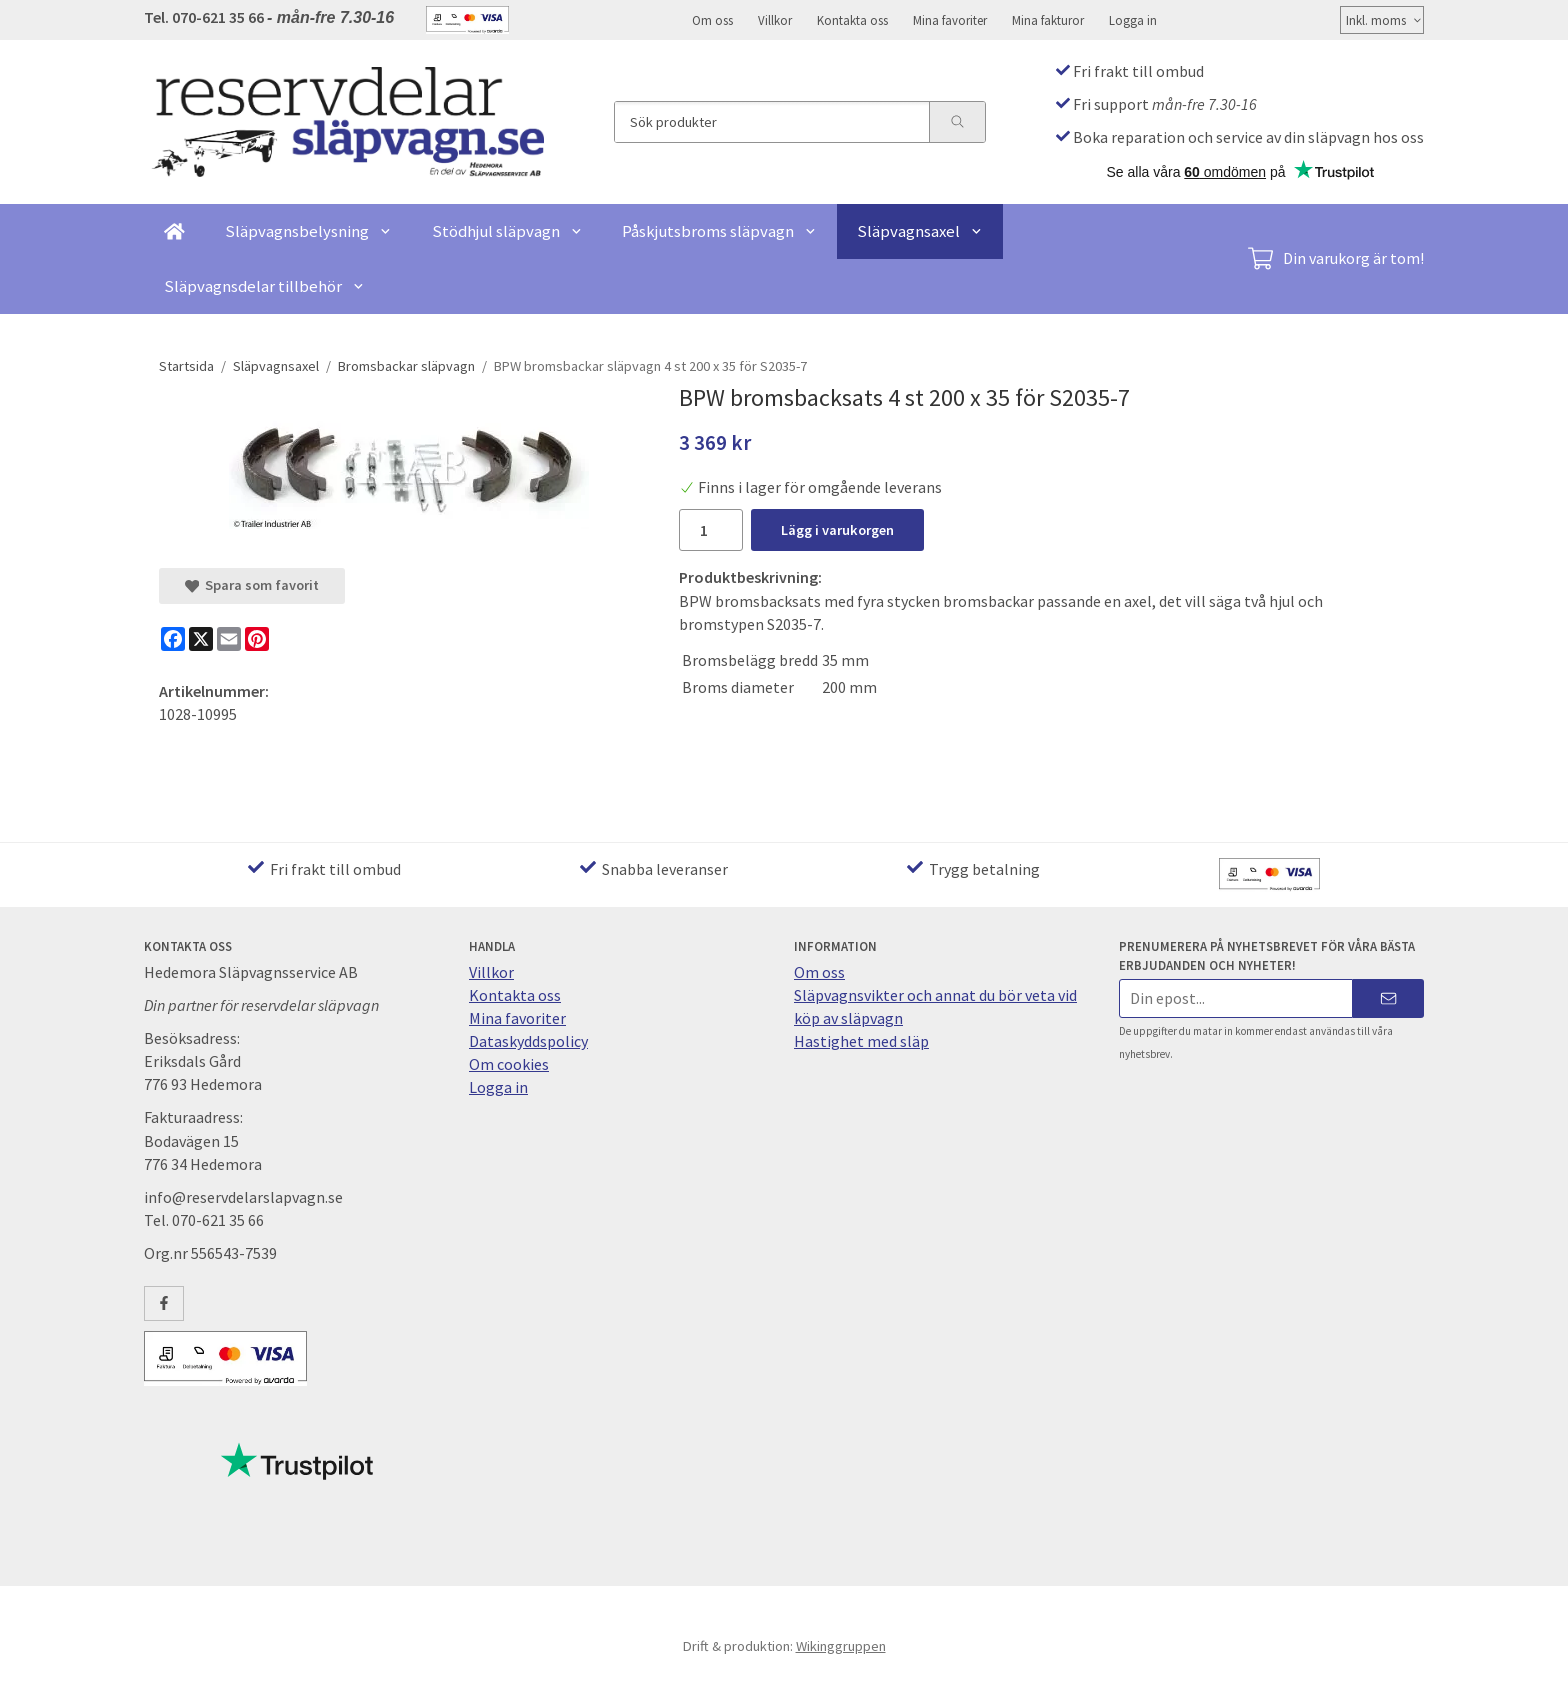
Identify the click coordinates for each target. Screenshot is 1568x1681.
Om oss (712, 20)
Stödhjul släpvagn (507, 231)
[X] (201, 639)
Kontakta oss (852, 20)
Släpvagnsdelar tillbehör (264, 286)
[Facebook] (173, 639)
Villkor (775, 20)
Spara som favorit (252, 585)
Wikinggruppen (841, 1646)
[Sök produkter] (772, 122)
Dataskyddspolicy (528, 1041)
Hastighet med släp (861, 1041)
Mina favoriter (950, 20)
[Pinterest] (257, 639)
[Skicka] (1388, 998)
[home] (174, 231)
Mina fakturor (1048, 20)
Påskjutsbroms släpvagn (719, 231)
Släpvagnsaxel (920, 231)
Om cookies (509, 1064)
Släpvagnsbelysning (308, 231)
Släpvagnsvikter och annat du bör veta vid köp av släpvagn (935, 1006)
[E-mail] (229, 639)
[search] (957, 122)
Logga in (1133, 20)
